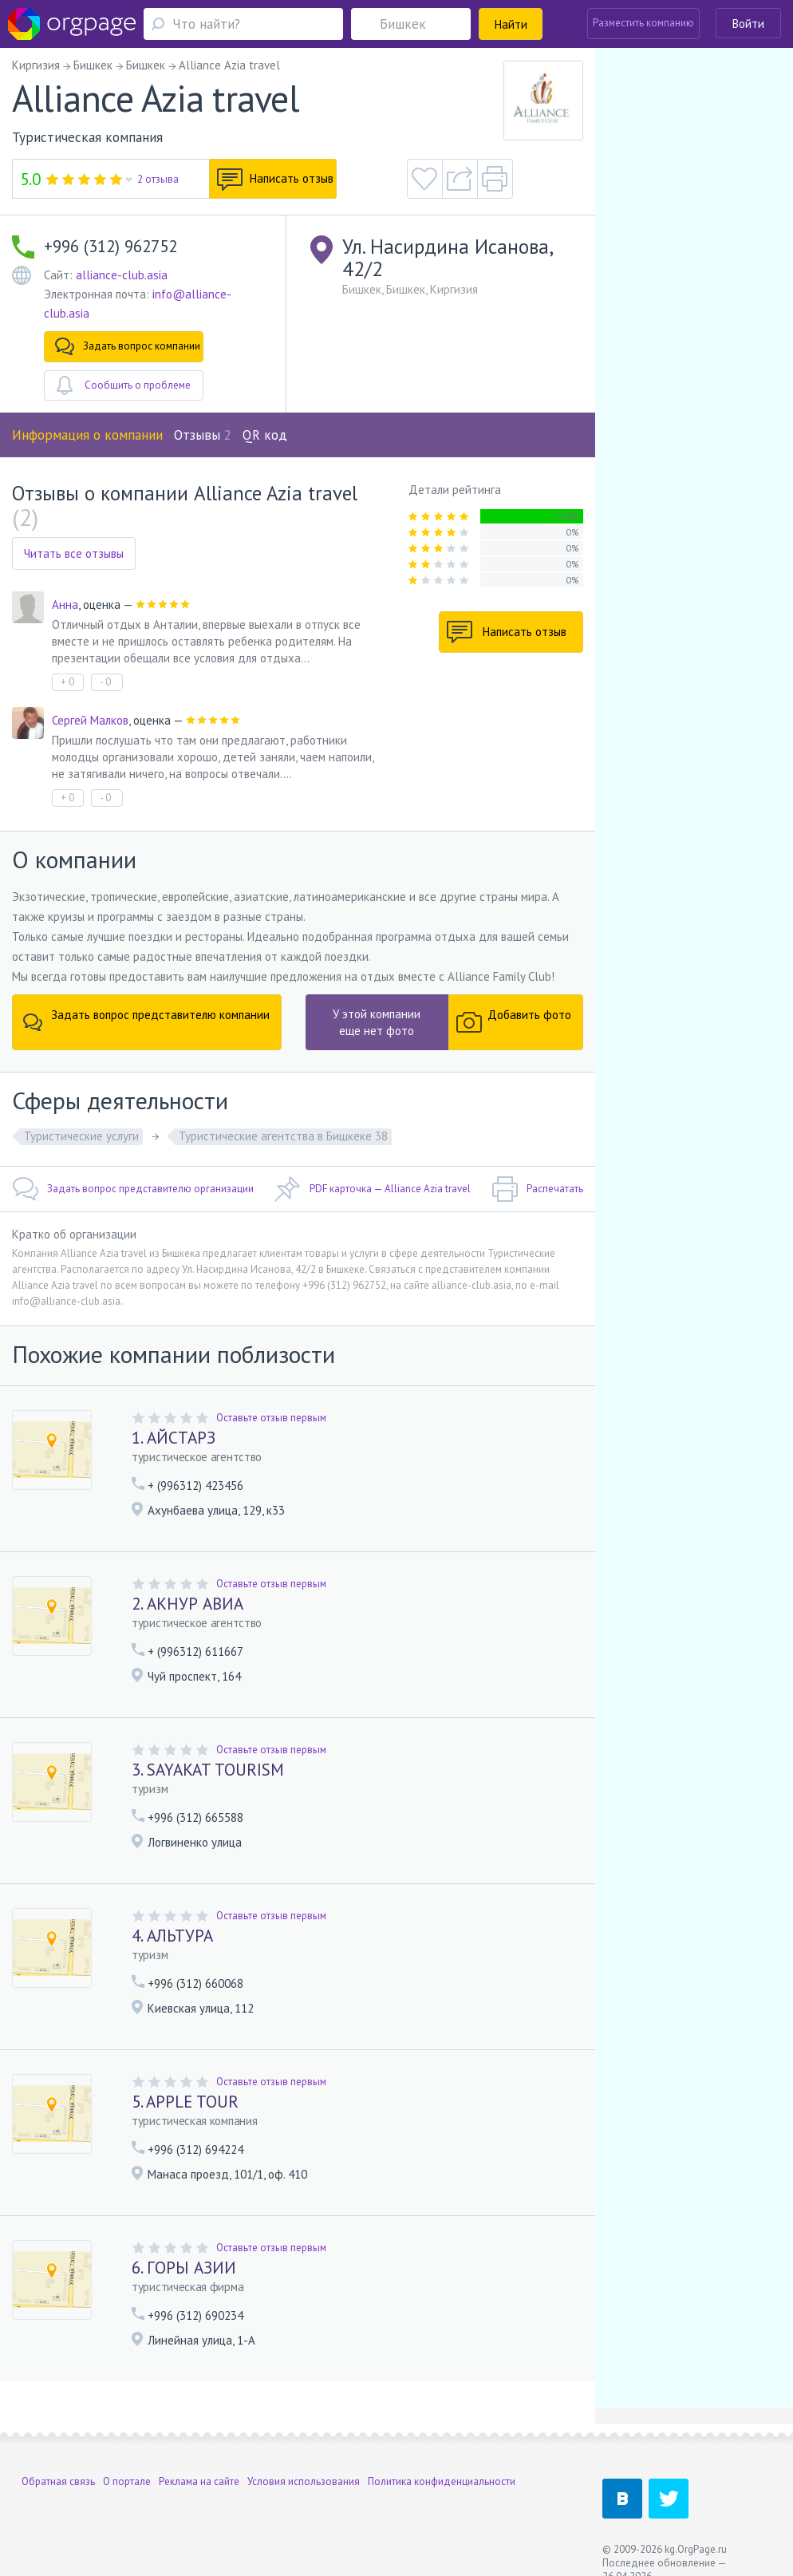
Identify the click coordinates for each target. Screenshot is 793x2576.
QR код (265, 435)
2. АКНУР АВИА (187, 1603)
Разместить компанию (643, 23)
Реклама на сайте (199, 2481)
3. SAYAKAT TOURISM (208, 1769)
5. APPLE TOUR (185, 2101)
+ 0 (67, 682)
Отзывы (202, 435)
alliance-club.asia (122, 274)
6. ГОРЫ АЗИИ (184, 2267)
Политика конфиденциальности (441, 2481)
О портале (127, 2481)
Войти (748, 23)
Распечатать (537, 1189)
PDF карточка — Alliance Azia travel (372, 1189)
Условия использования (303, 2481)
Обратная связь (58, 2481)
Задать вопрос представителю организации (133, 1189)
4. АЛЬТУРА (172, 1935)
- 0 (105, 682)
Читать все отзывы (74, 553)
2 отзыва (158, 179)
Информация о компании (87, 435)
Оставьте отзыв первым (271, 1417)
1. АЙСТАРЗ (173, 1437)
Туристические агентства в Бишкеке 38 (283, 1136)
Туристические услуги (81, 1136)
